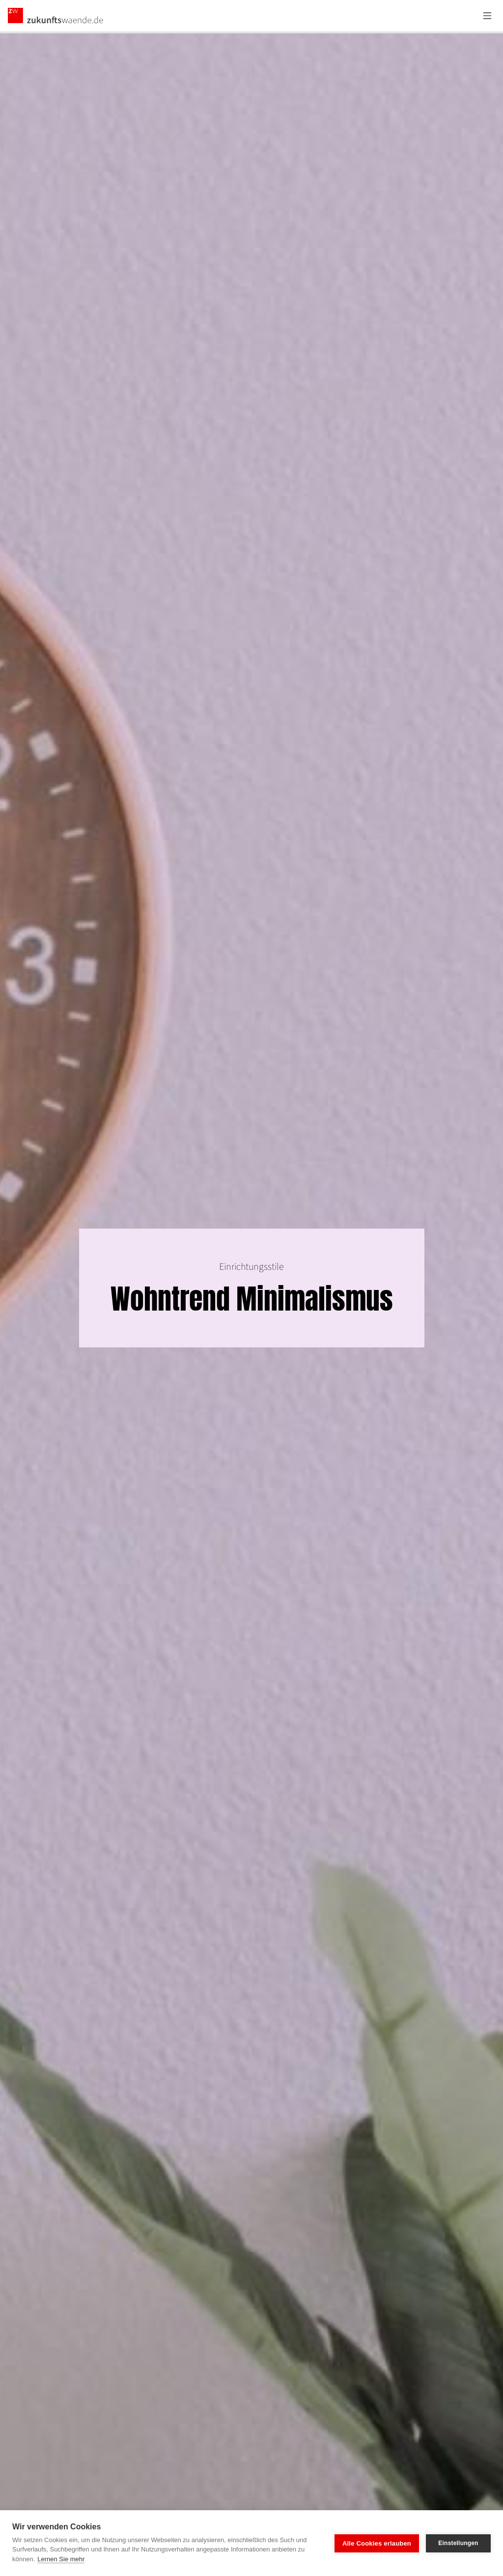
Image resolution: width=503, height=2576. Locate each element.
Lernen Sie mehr (60, 2559)
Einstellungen (458, 2543)
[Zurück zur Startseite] (56, 16)
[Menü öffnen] (487, 16)
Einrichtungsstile (251, 1267)
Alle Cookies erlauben (376, 2543)
